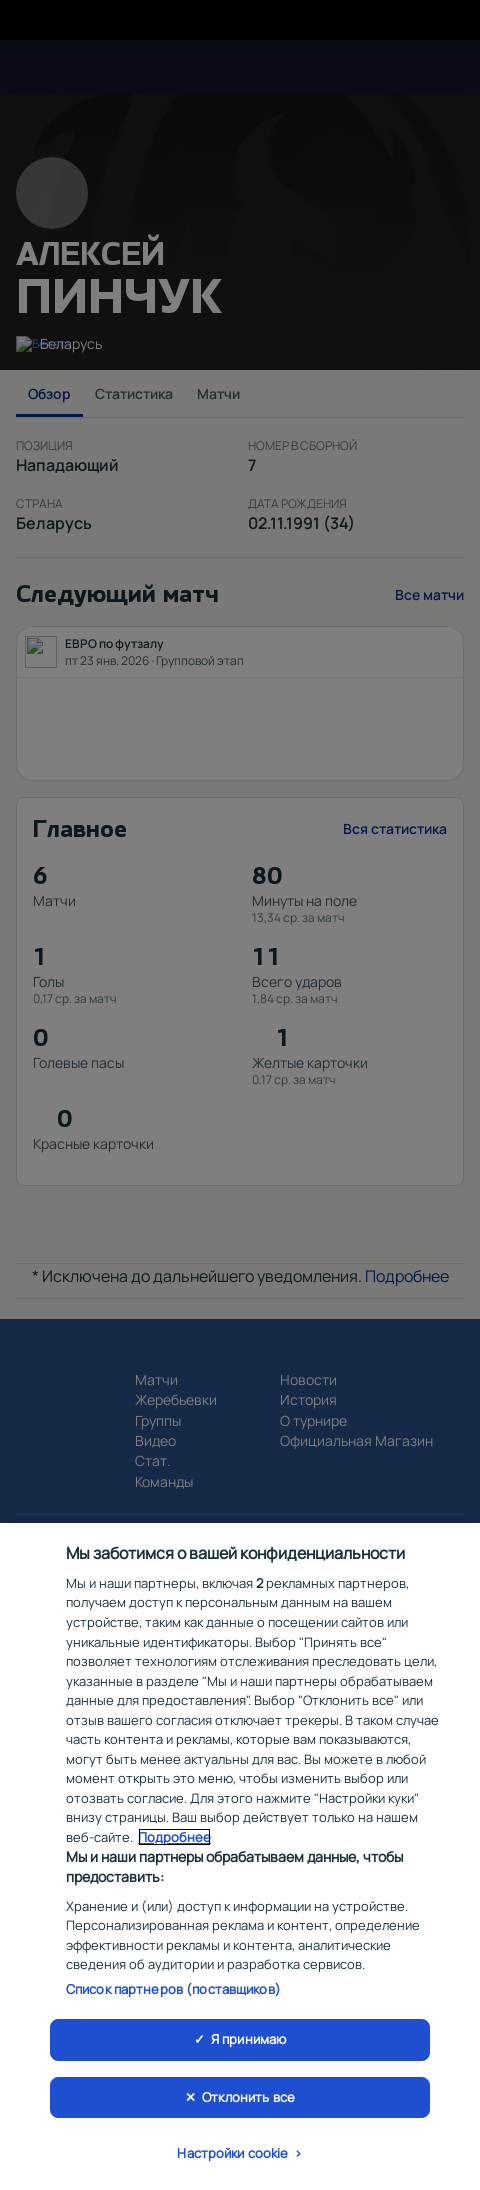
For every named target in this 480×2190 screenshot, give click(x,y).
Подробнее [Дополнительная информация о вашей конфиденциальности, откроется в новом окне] (174, 1842)
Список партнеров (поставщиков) (173, 1994)
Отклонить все (248, 2102)
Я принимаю (248, 2044)
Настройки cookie (232, 2159)
